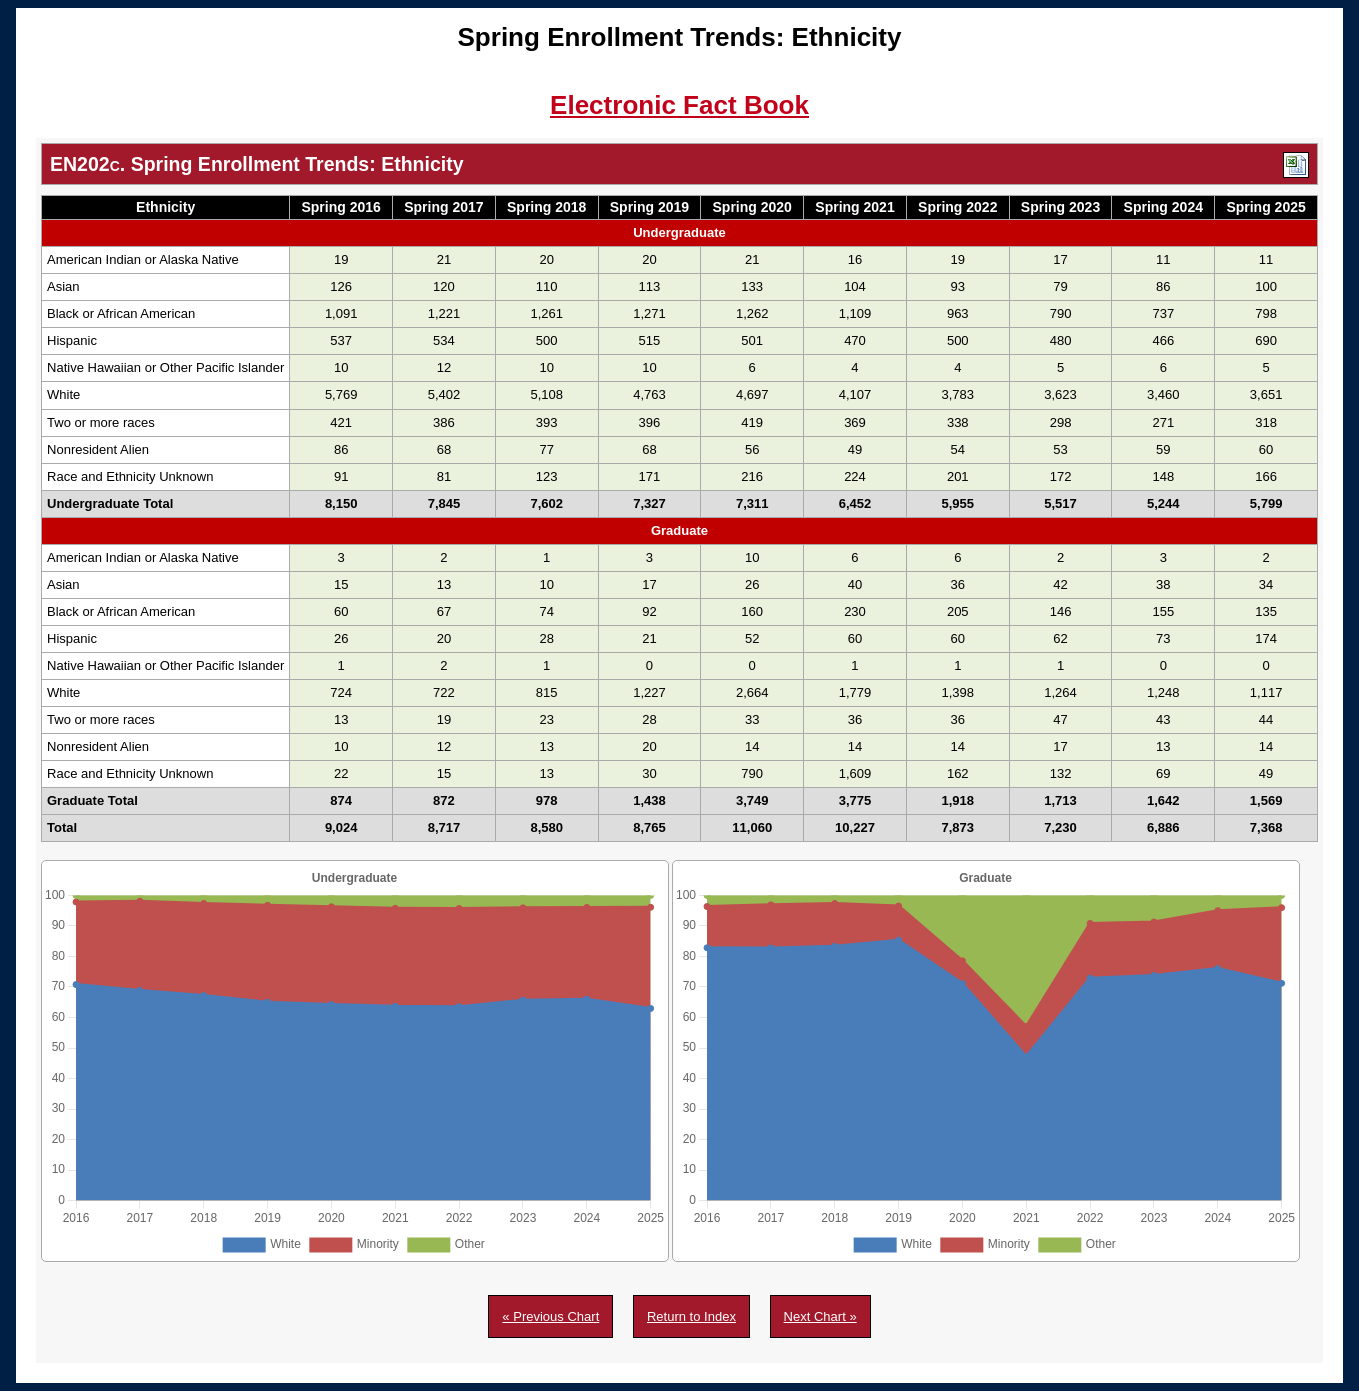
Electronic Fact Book (679, 105)
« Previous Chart (550, 1316)
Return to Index (691, 1316)
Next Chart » (820, 1316)
